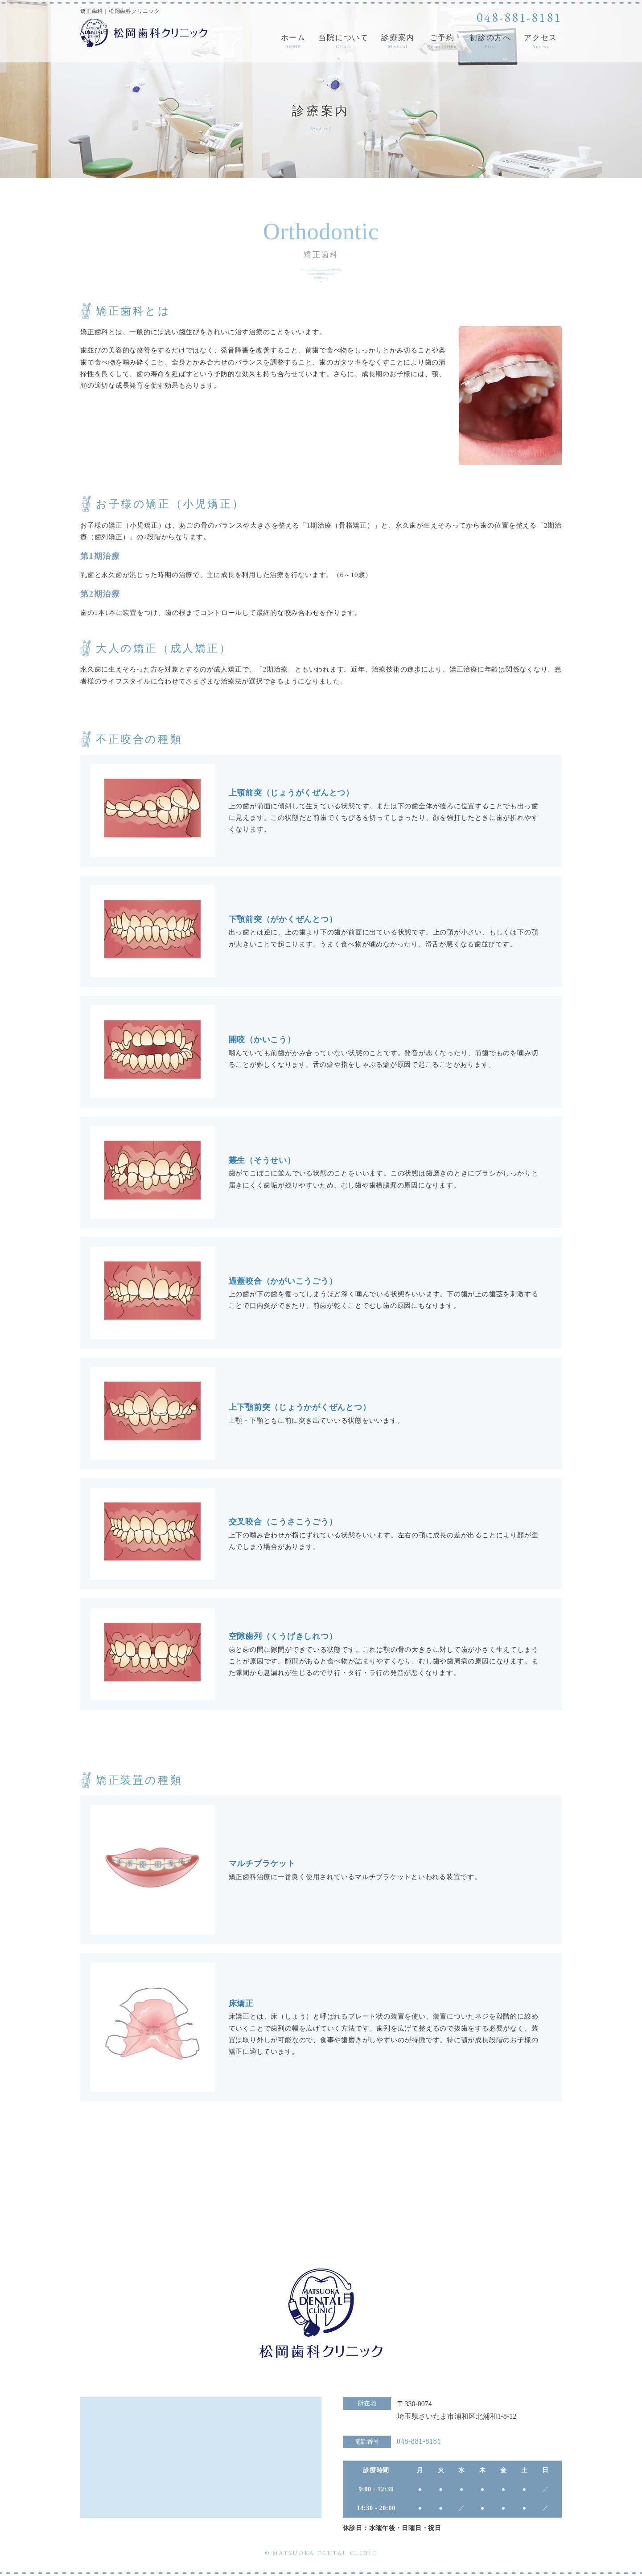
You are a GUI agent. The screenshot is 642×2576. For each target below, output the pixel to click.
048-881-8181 (519, 17)
